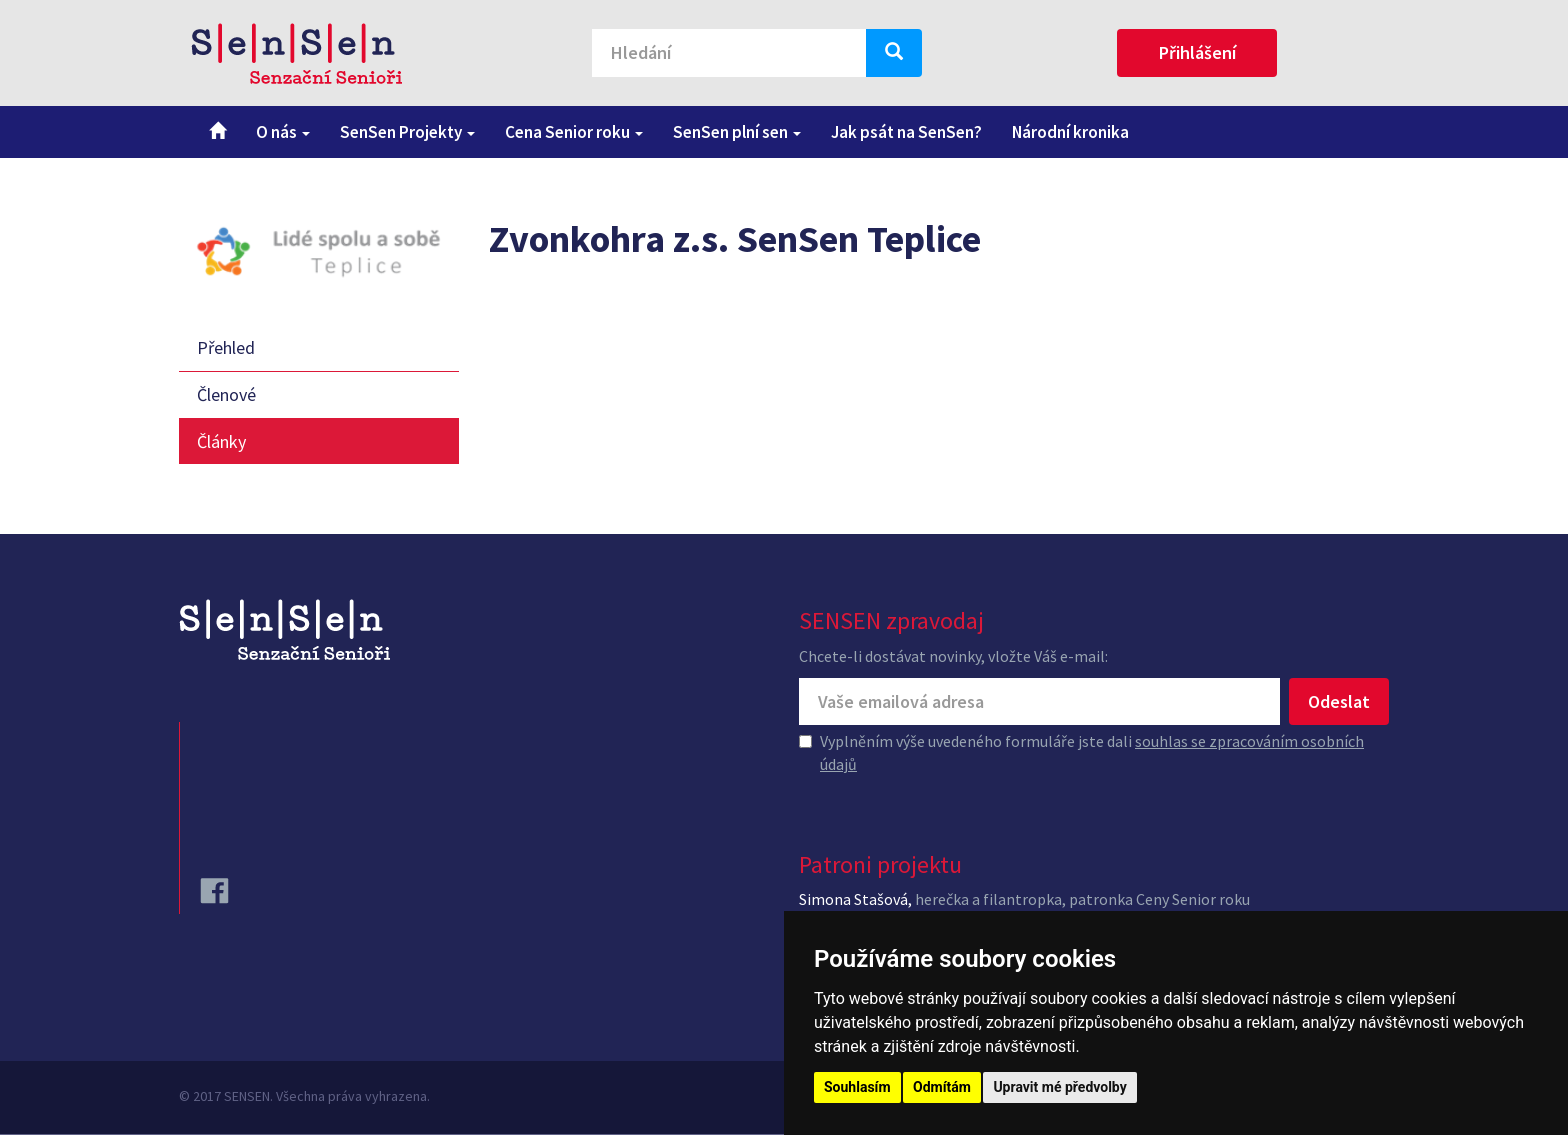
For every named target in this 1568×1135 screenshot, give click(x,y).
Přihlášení (1197, 52)
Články (221, 441)
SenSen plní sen (737, 132)
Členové (226, 394)
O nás (283, 132)
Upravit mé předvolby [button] (1059, 1087)
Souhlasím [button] (857, 1087)
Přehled (226, 347)
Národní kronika (1070, 132)
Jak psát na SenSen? (906, 132)
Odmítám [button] (942, 1087)
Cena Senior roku (574, 132)
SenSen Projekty (407, 132)
